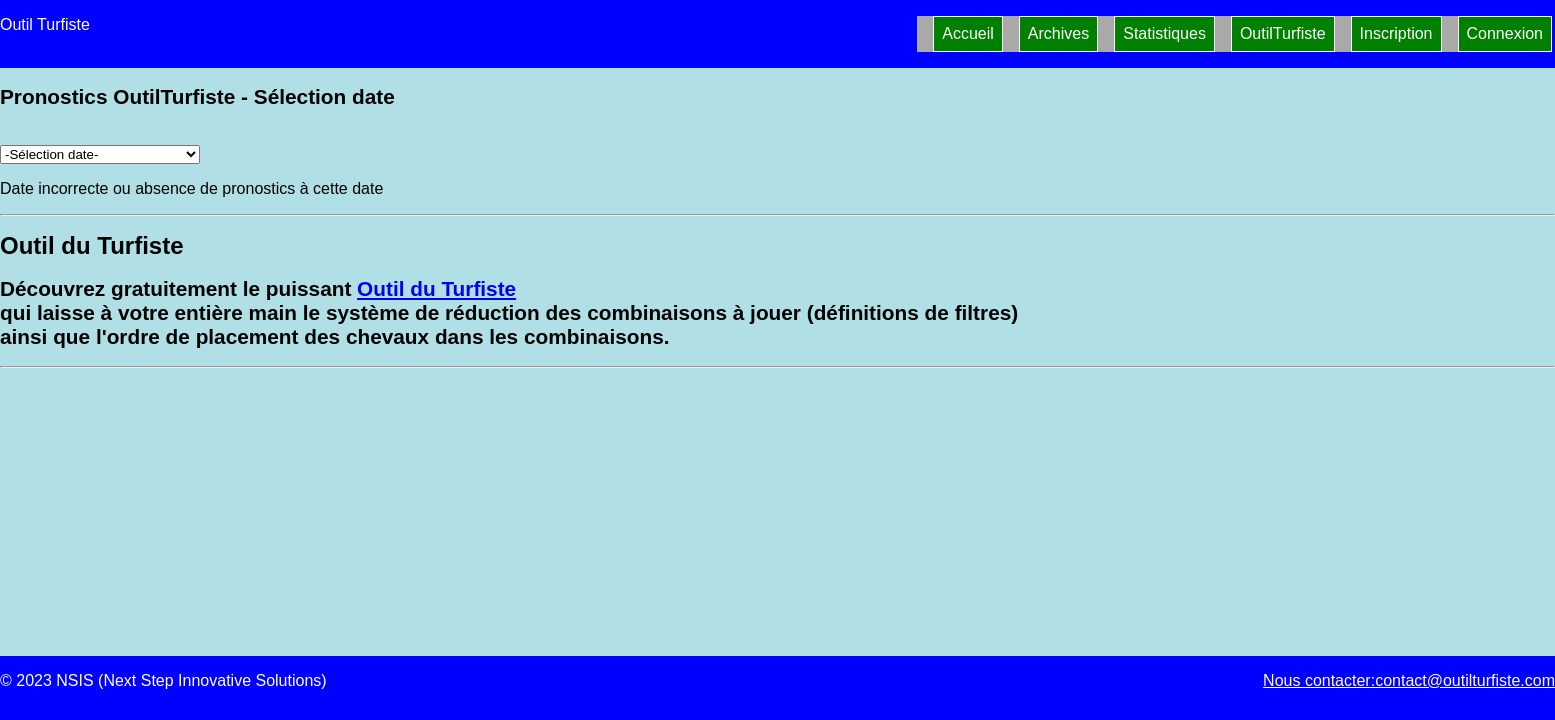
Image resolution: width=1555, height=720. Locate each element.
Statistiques (1164, 33)
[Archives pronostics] (100, 154)
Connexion (1505, 33)
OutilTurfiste (1283, 33)
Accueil (968, 33)
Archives (1058, 33)
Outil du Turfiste (436, 288)
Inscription (1396, 33)
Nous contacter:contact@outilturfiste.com (1409, 680)
